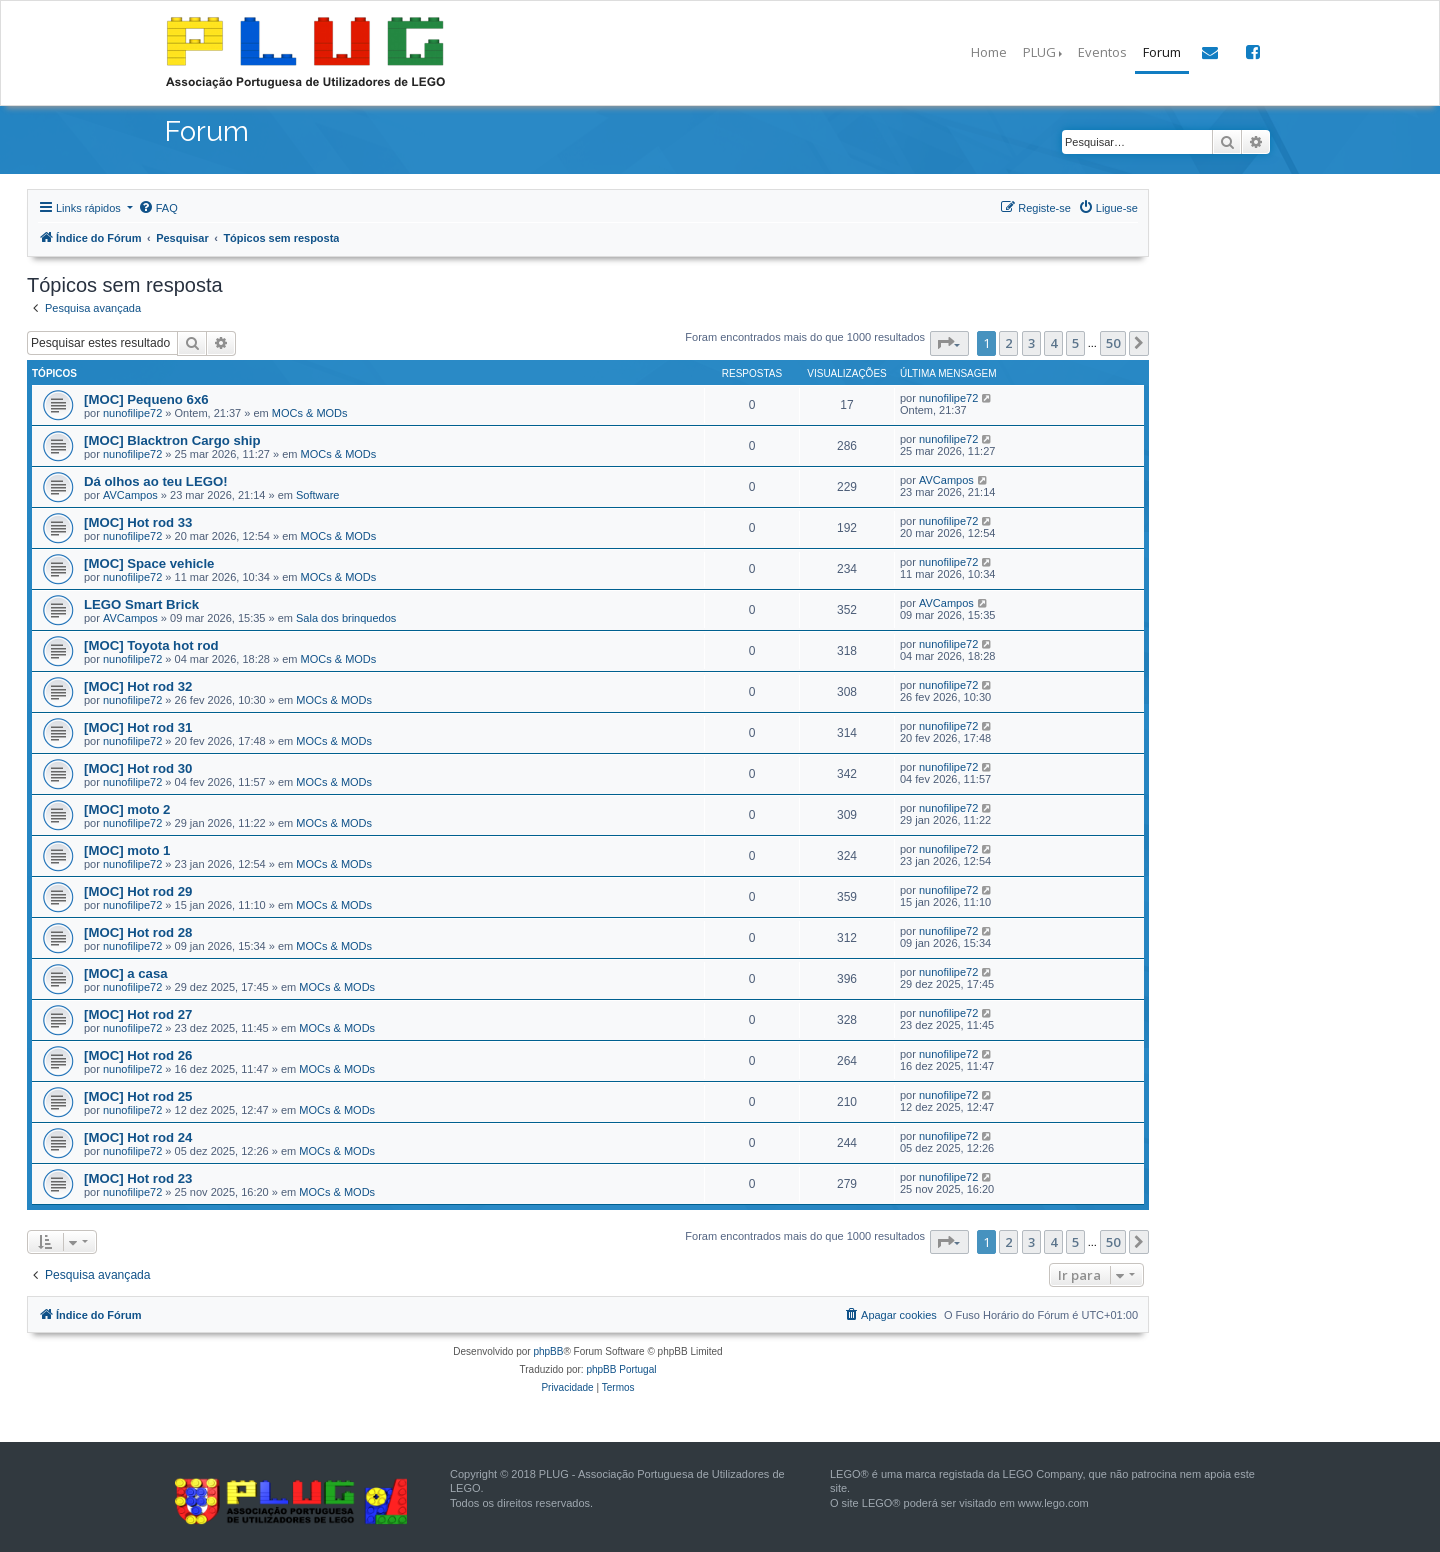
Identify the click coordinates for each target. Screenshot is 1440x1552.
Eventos (1102, 52)
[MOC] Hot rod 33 (138, 522)
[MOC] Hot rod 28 (138, 932)
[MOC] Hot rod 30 (138, 768)
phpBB (548, 1351)
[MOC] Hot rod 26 (138, 1055)
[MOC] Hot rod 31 (138, 727)
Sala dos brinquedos (346, 618)
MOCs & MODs (310, 413)
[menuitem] (158, 208)
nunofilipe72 (132, 413)
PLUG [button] (1039, 52)
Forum (1162, 52)
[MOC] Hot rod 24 (138, 1137)
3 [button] (1031, 343)
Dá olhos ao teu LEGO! (156, 481)
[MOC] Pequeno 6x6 (146, 399)
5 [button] (1075, 343)
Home (989, 52)
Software (317, 495)
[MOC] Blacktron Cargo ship (172, 440)
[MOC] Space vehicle (149, 563)
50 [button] (1113, 343)
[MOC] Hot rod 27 (138, 1014)
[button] (949, 343)
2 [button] (1008, 343)
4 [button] (1053, 343)
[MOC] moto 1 (127, 850)
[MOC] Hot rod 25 (138, 1096)
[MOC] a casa (126, 973)
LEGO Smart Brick (141, 604)
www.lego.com (1053, 1503)
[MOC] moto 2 (127, 809)
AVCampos (130, 495)
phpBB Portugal (621, 1369)
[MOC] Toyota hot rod (151, 645)
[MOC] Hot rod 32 (138, 686)
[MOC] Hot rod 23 (138, 1178)
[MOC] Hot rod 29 (138, 891)
